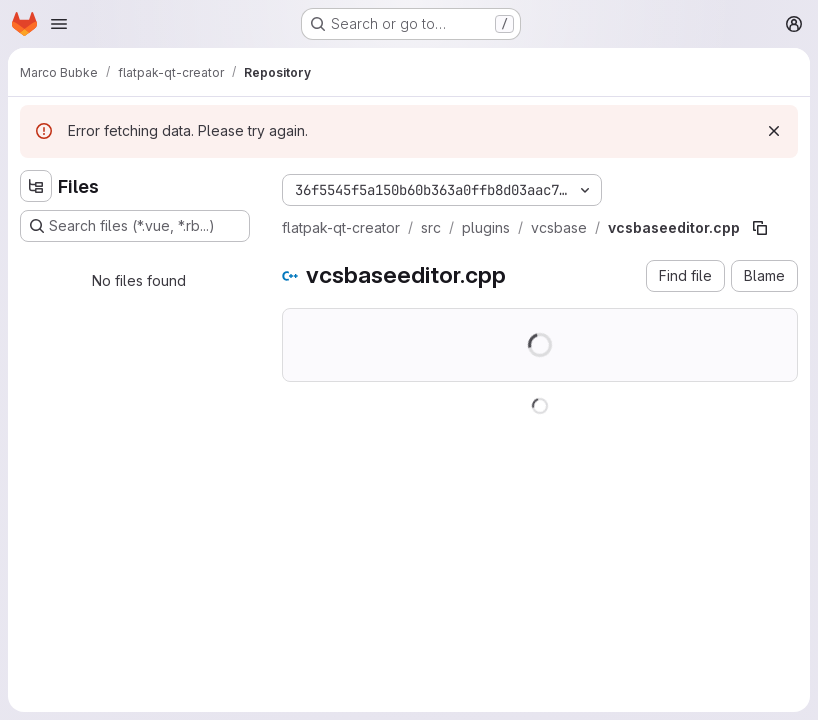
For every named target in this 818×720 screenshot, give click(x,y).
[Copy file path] (760, 228)
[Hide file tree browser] (36, 186)
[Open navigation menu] (59, 24)
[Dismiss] (774, 131)
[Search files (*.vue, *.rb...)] (135, 226)
